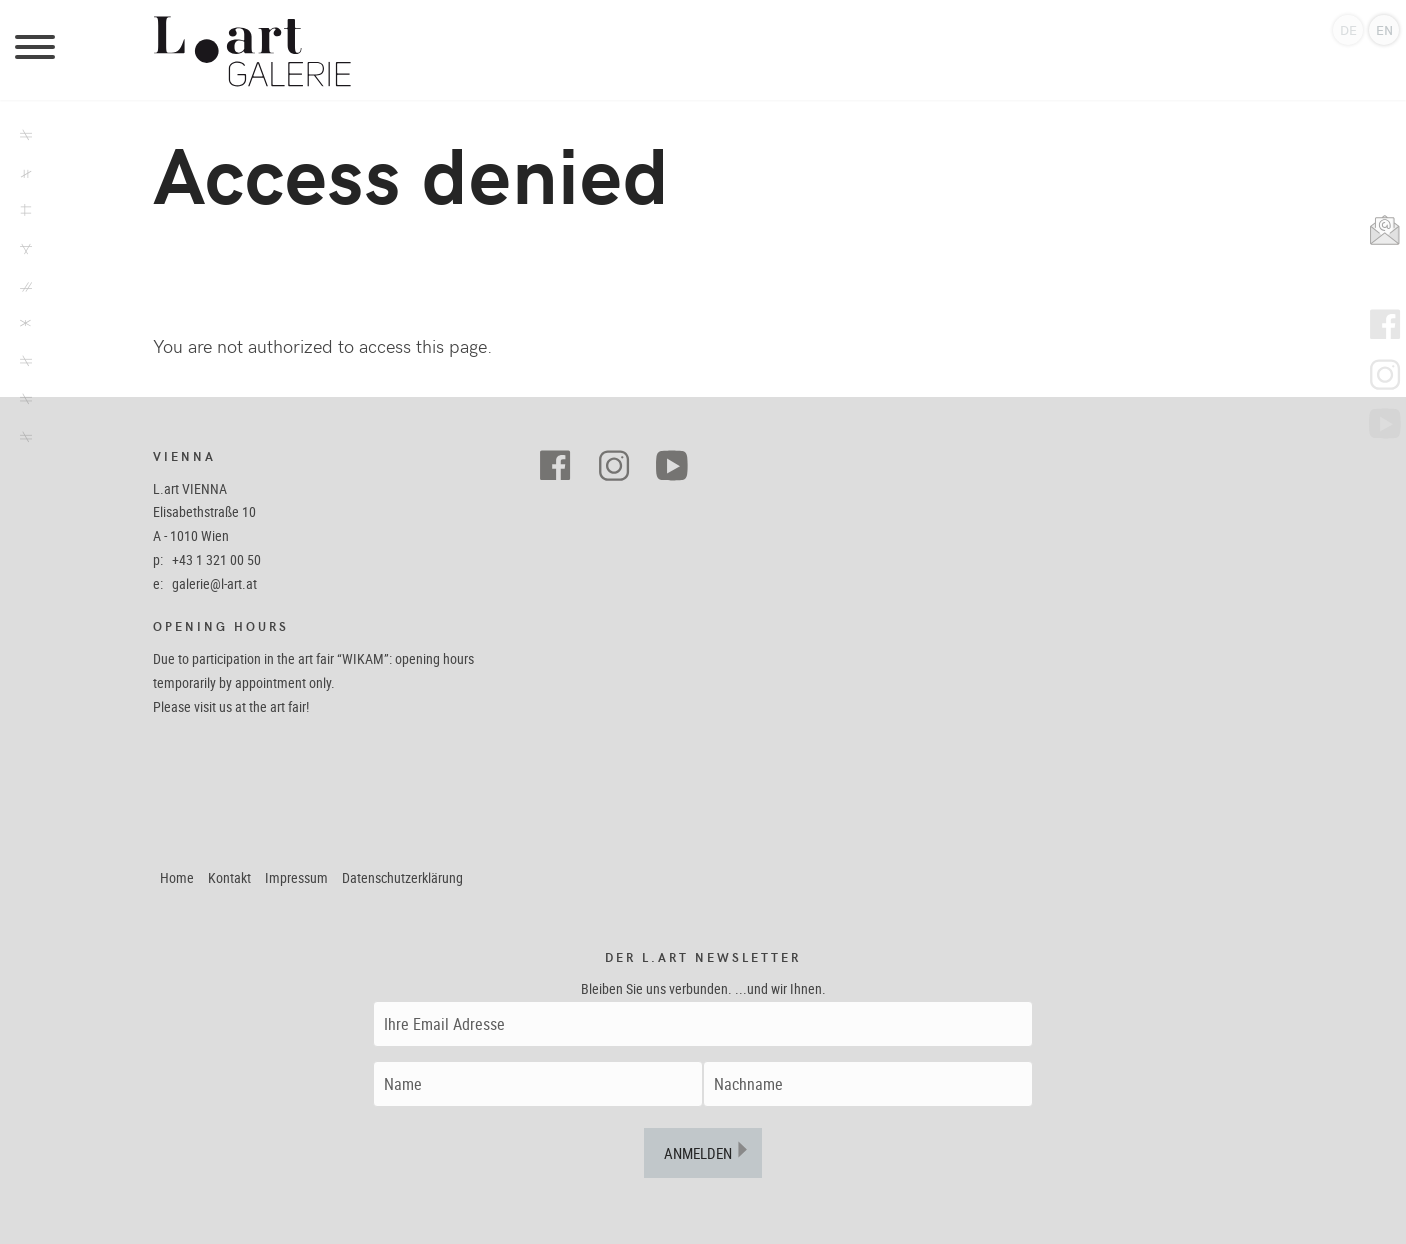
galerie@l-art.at (214, 583)
